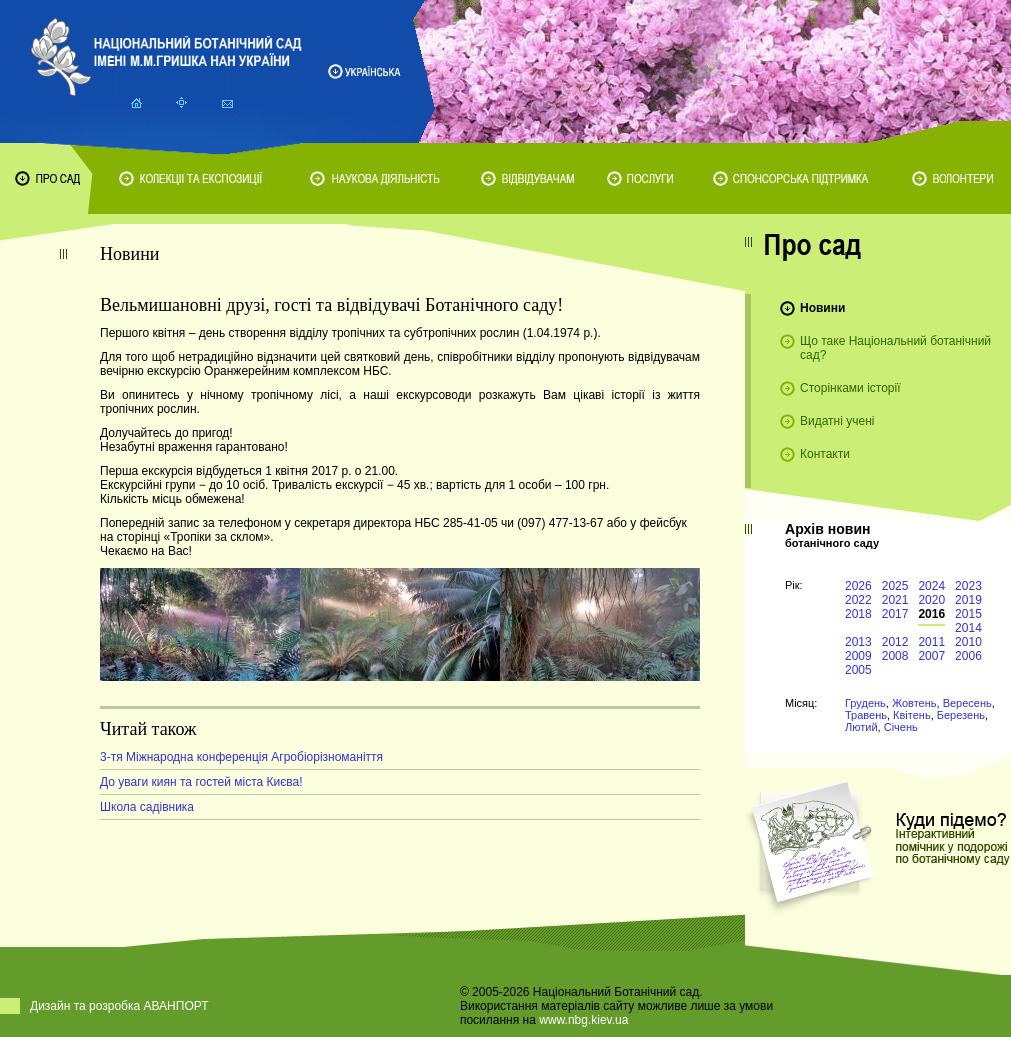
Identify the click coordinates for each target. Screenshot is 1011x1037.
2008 (895, 656)
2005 (858, 670)
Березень (961, 715)
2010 (968, 642)
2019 (968, 600)
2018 (858, 614)
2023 (968, 586)
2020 (931, 600)
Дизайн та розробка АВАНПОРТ (119, 1006)
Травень (866, 715)
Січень (901, 727)
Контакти (825, 454)
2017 (895, 614)
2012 (895, 642)
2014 (968, 628)
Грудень (865, 703)
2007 (931, 656)
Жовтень (914, 703)
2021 (895, 600)
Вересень (967, 703)
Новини (822, 308)
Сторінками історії (850, 388)
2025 (895, 586)
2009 (858, 656)
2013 (858, 642)
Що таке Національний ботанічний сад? (895, 348)
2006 (968, 656)
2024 (931, 586)
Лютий (861, 727)
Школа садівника (147, 807)
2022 (858, 600)
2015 (968, 614)
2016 (931, 614)
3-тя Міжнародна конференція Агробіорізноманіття (241, 757)
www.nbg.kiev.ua (583, 1020)
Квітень (912, 715)
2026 (858, 586)
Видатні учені (837, 421)
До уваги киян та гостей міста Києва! (201, 782)
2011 (931, 642)
